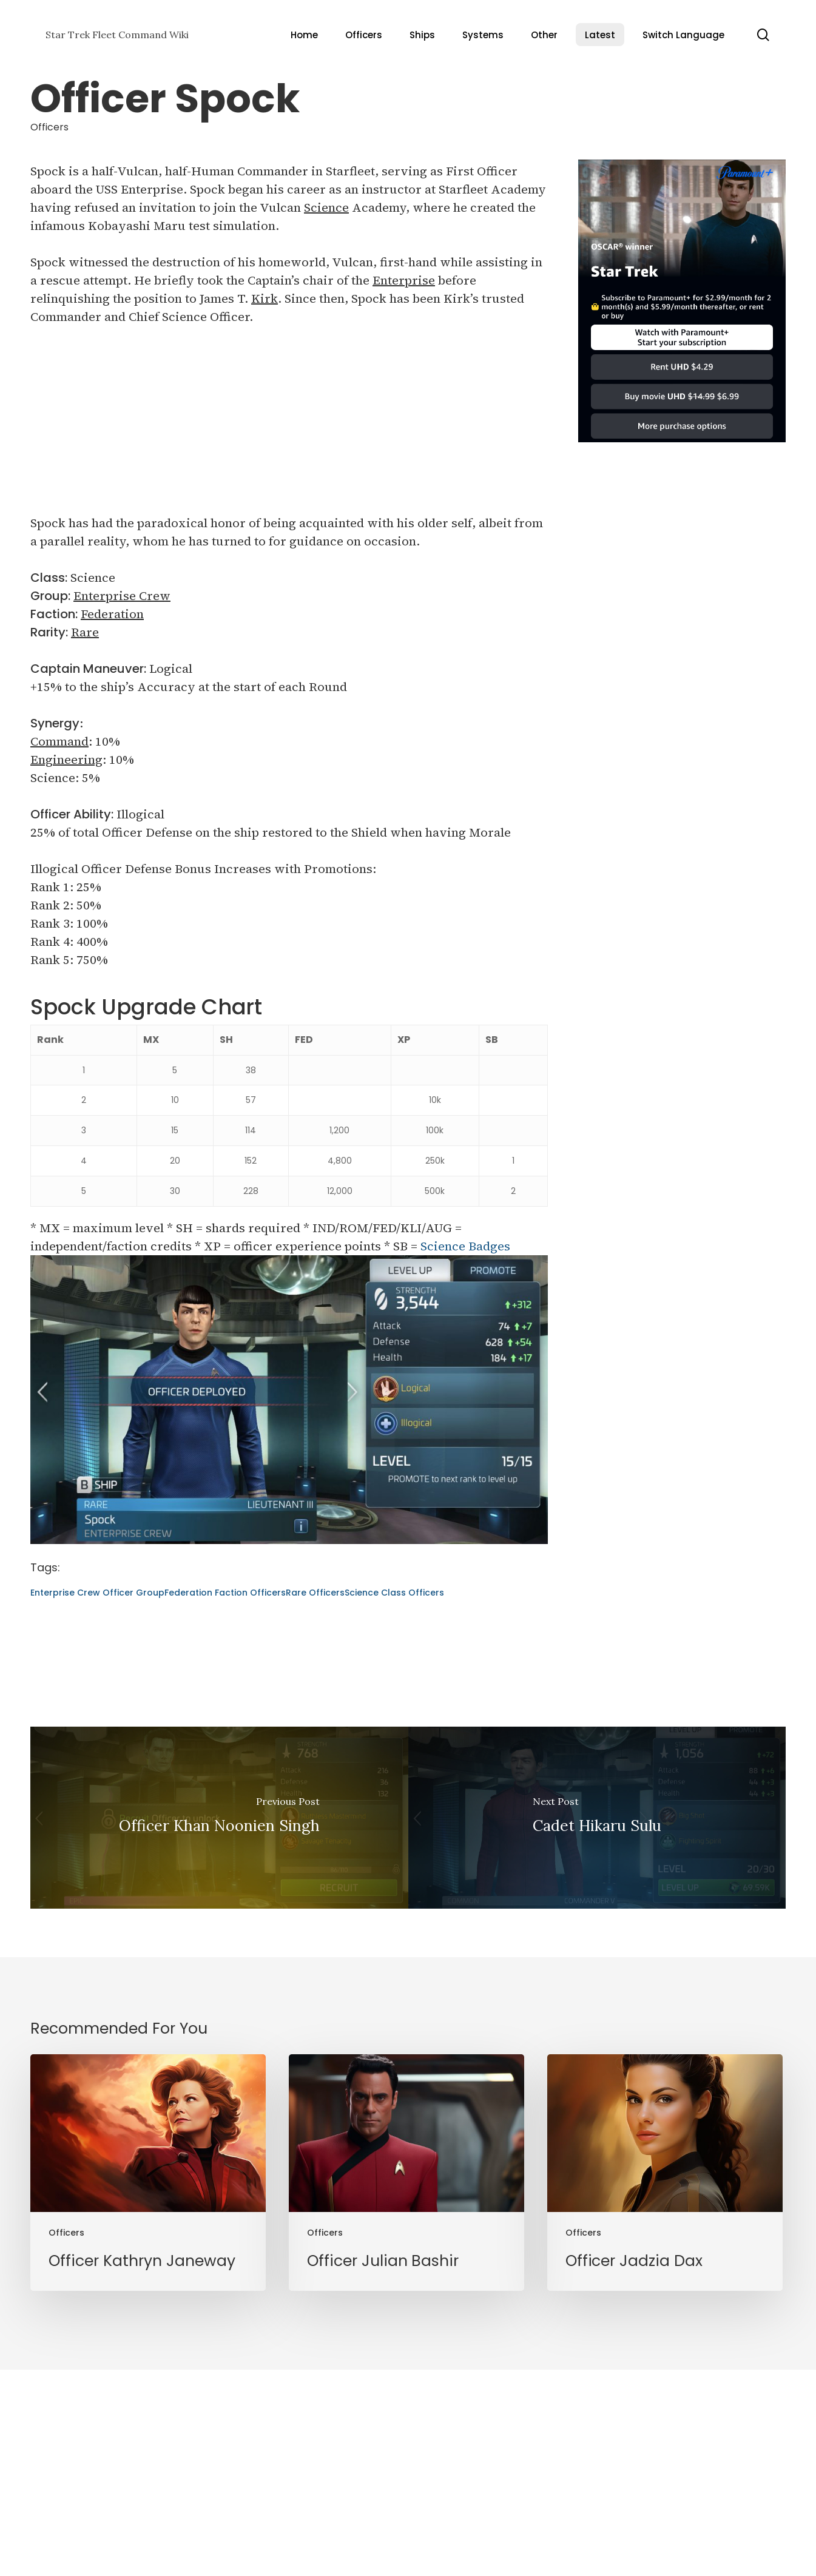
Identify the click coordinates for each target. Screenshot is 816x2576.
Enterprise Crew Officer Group (97, 1592)
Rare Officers (315, 1592)
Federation (112, 613)
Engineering (66, 759)
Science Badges (465, 1246)
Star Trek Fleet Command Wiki (117, 34)
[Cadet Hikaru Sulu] (597, 1818)
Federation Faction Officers (225, 1592)
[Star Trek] (682, 448)
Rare (85, 632)
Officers (49, 127)
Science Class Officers (394, 1592)
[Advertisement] (289, 429)
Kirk (264, 298)
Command (59, 741)
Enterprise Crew (121, 595)
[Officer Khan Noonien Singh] (219, 1818)
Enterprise (404, 280)
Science (326, 207)
